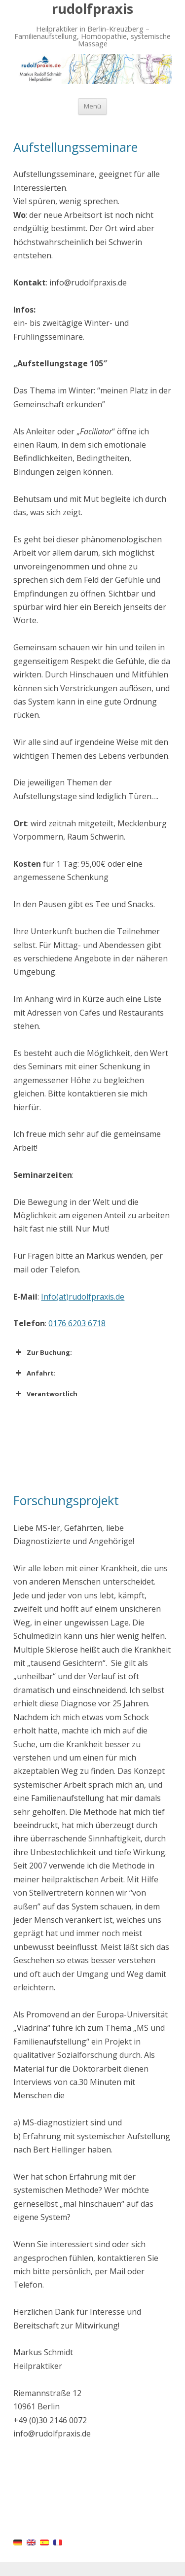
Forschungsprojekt (66, 1500)
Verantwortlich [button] (45, 1394)
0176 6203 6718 (77, 1323)
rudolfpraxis (92, 8)
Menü (92, 106)
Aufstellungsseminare (75, 147)
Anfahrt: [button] (34, 1373)
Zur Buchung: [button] (42, 1352)
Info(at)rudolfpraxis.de (82, 1296)
